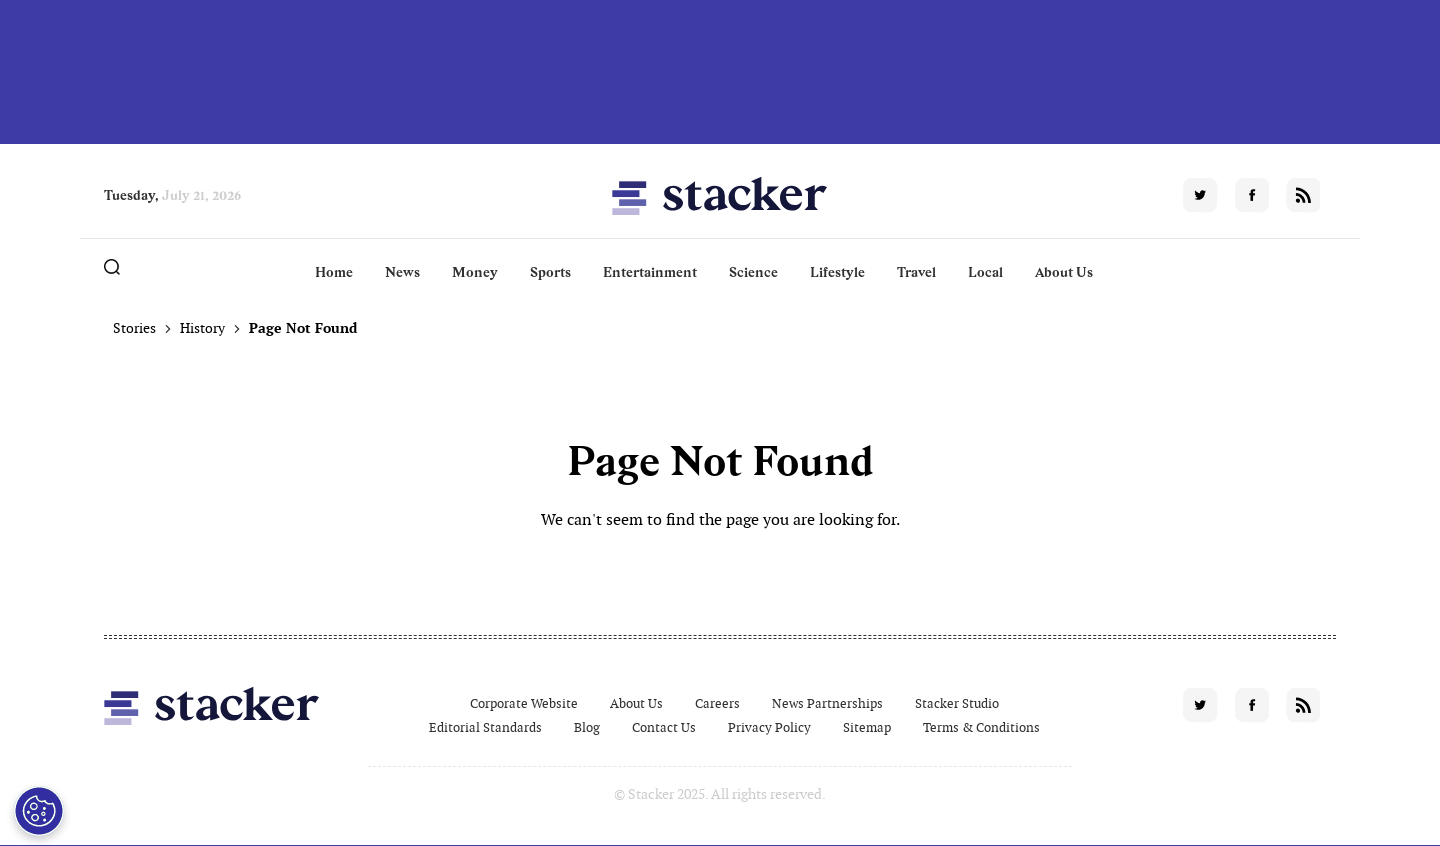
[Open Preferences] (39, 811)
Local (985, 272)
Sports (550, 272)
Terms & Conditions (981, 727)
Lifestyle (837, 272)
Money (475, 272)
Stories (134, 328)
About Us (1064, 272)
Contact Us (664, 727)
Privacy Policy (769, 727)
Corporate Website (524, 703)
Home (334, 272)
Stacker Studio (957, 703)
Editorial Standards (485, 727)
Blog (587, 727)
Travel (916, 272)
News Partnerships (827, 703)
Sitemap (867, 727)
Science (753, 272)
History (202, 328)
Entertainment (650, 272)
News (402, 272)
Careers (717, 703)
